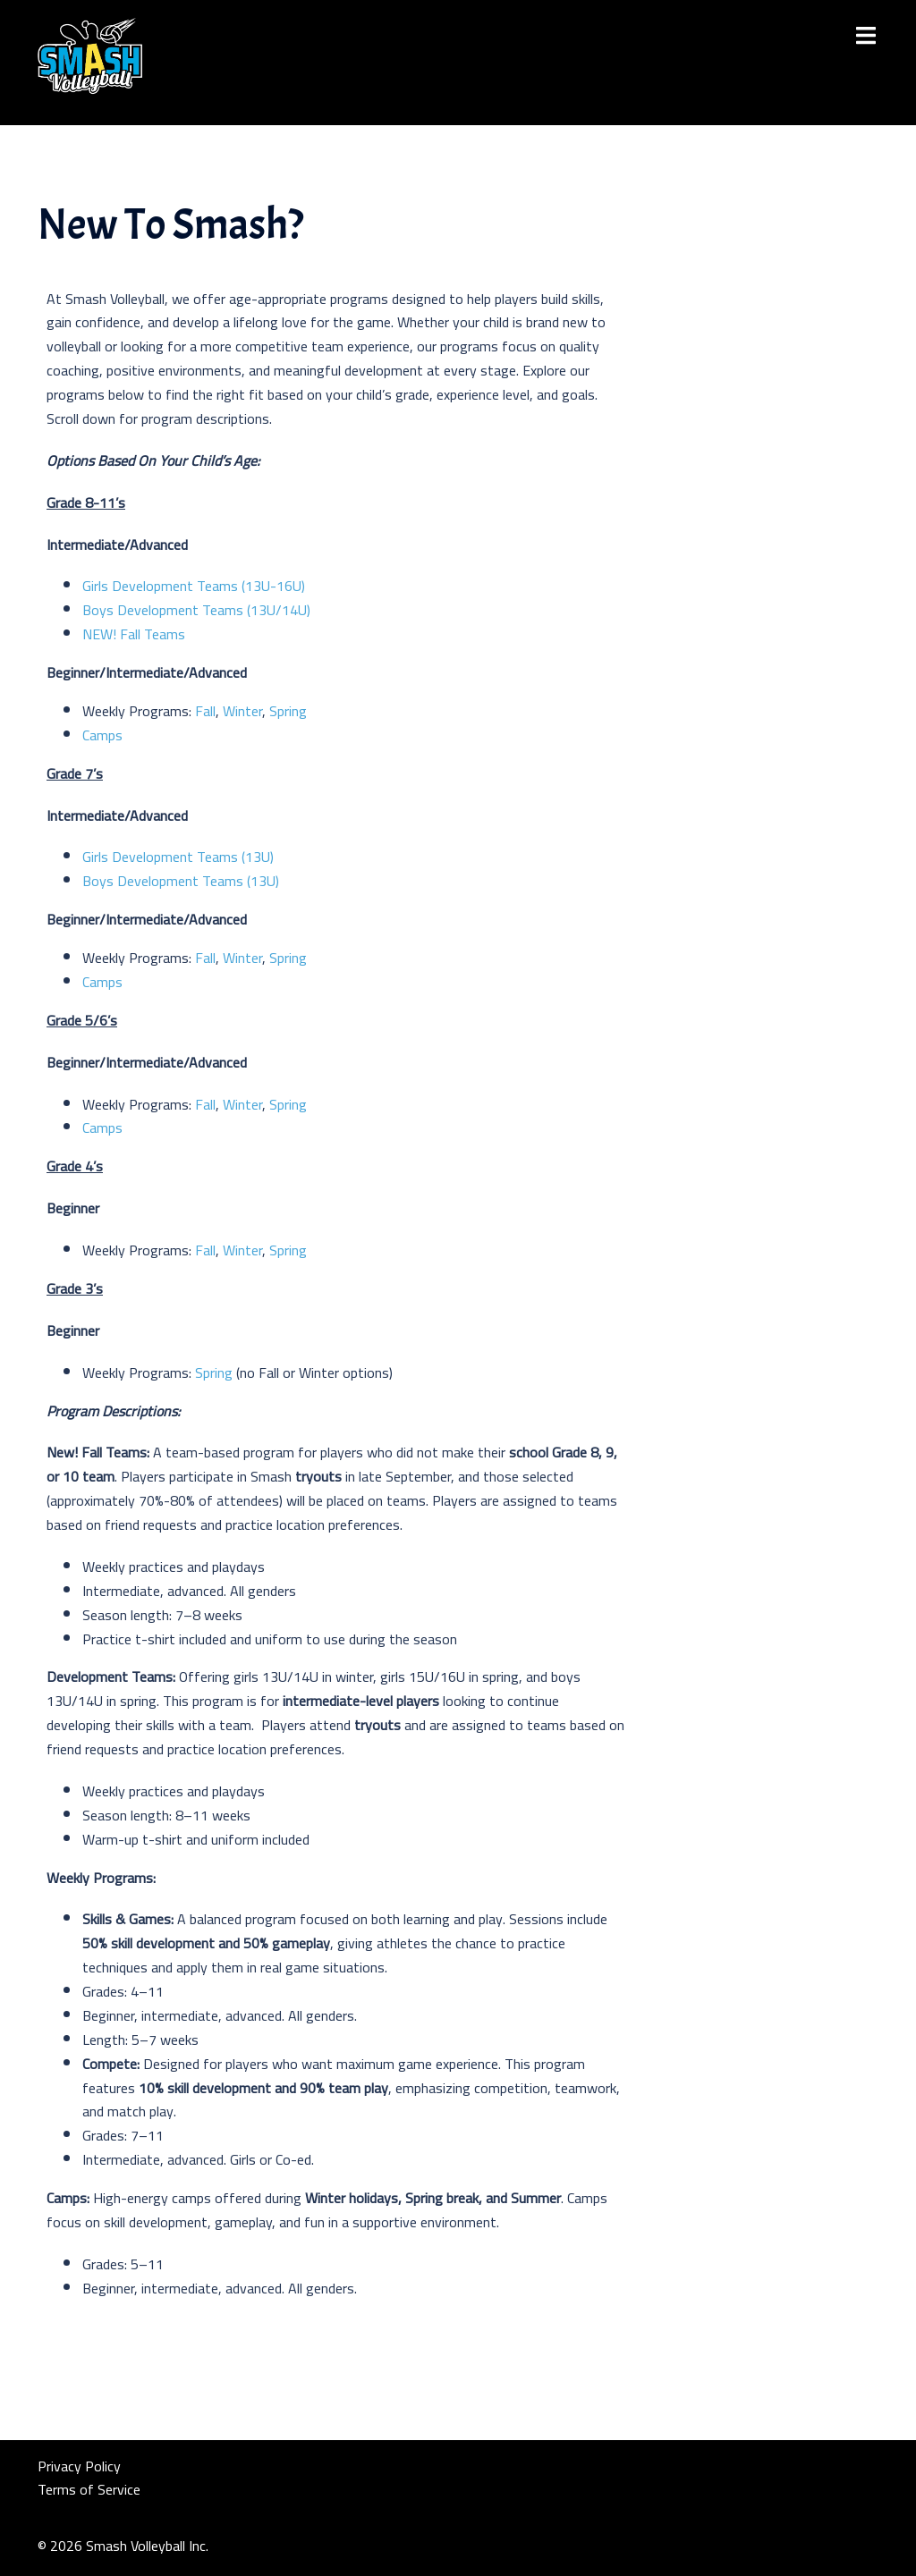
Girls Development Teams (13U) (178, 856)
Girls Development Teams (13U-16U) (195, 585)
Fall (205, 710)
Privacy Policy (79, 2466)
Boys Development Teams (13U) (180, 880)
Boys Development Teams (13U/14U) (200, 609)
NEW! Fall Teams (133, 634)
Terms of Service (89, 2489)
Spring (288, 710)
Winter (242, 710)
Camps (102, 735)
